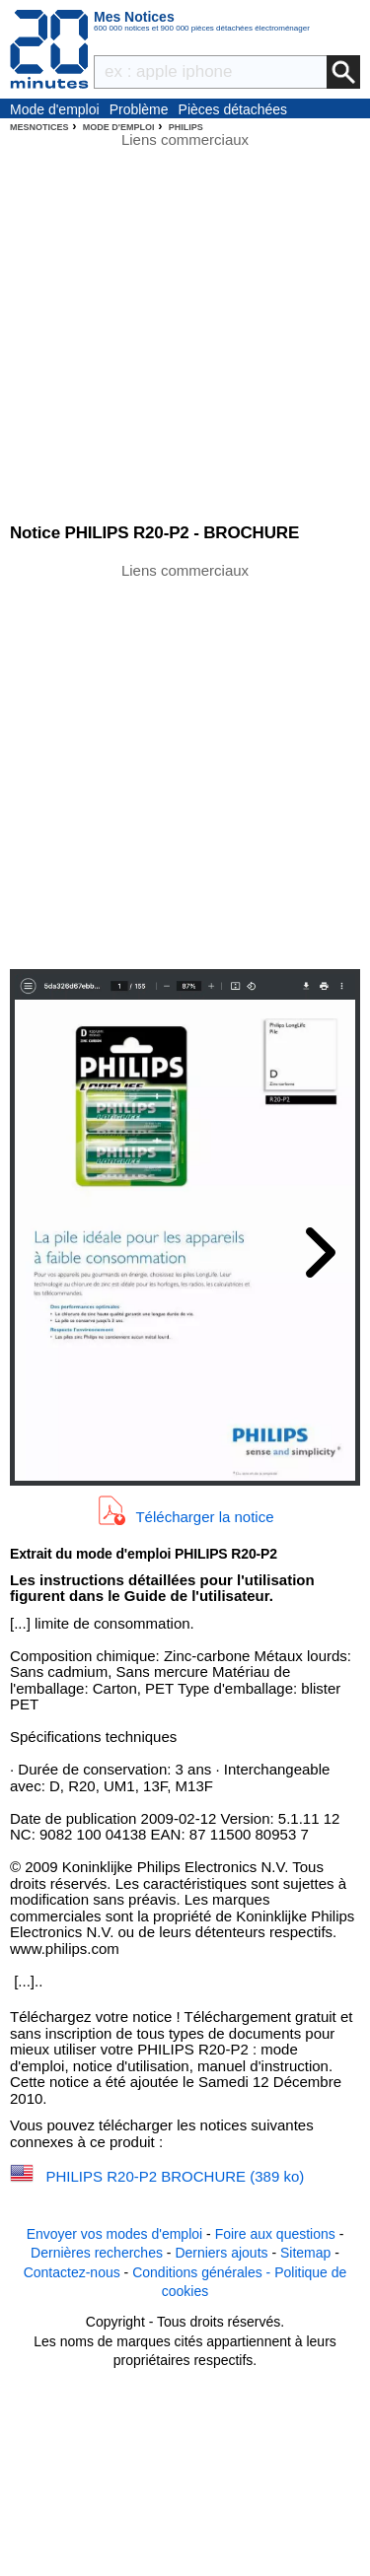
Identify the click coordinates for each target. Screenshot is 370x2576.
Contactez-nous (72, 2272)
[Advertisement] (185, 764)
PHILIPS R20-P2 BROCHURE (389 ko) (175, 2176)
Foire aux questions (275, 2234)
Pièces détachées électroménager (233, 110)
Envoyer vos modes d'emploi (115, 2234)
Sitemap (305, 2253)
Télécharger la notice (204, 1515)
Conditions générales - (203, 2272)
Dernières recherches (97, 2253)
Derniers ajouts (221, 2253)
